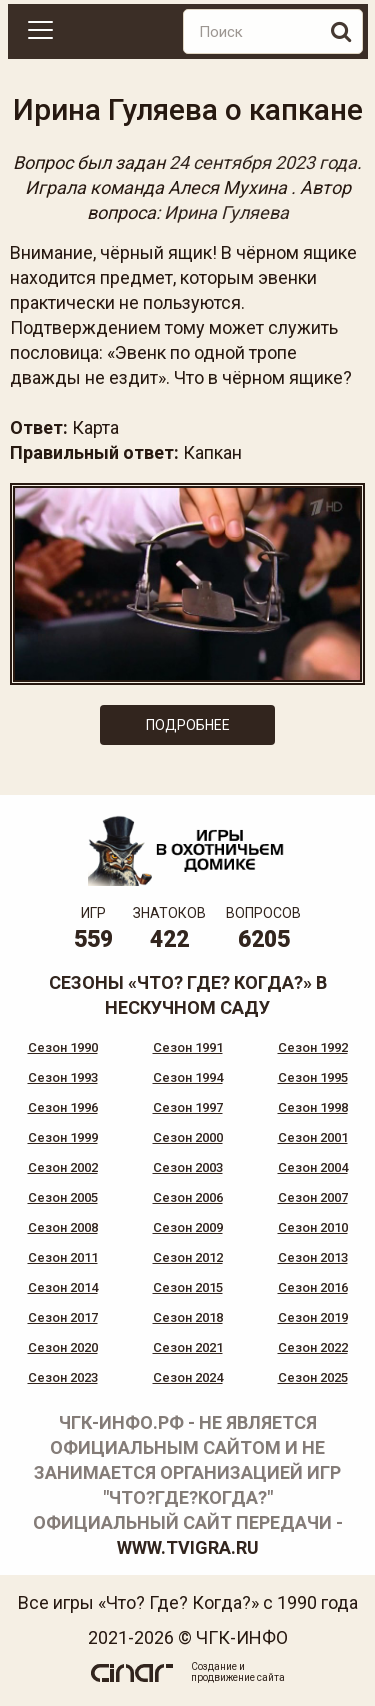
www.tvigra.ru (188, 1547)
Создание (214, 1666)
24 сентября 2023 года (263, 162)
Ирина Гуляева (226, 212)
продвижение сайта (238, 1677)
